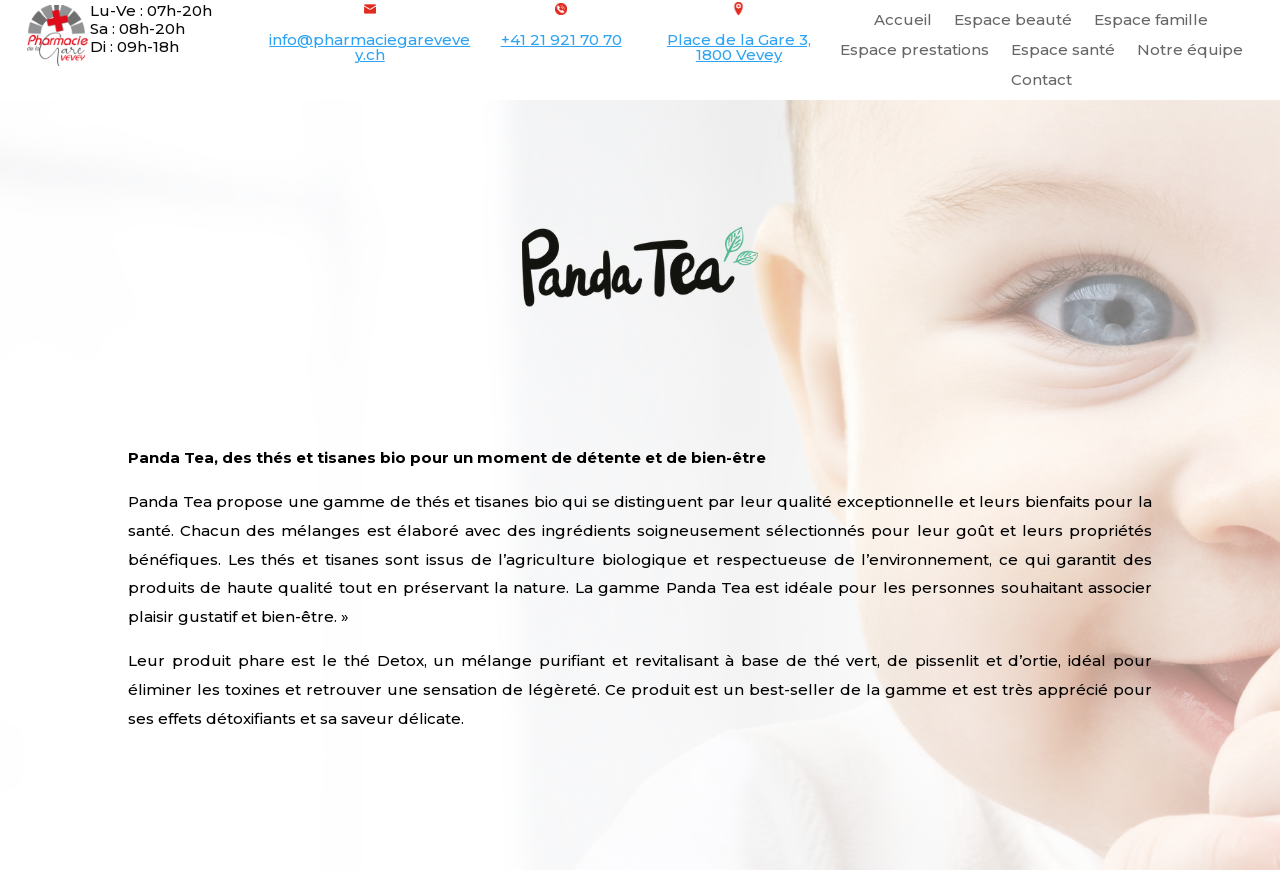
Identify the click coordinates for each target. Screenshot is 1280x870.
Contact (1041, 81)
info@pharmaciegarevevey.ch (369, 47)
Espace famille (1151, 21)
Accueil (903, 21)
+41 (561, 39)
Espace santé (1063, 51)
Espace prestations (914, 51)
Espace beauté (1013, 21)
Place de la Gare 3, (739, 39)
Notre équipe (1190, 51)
